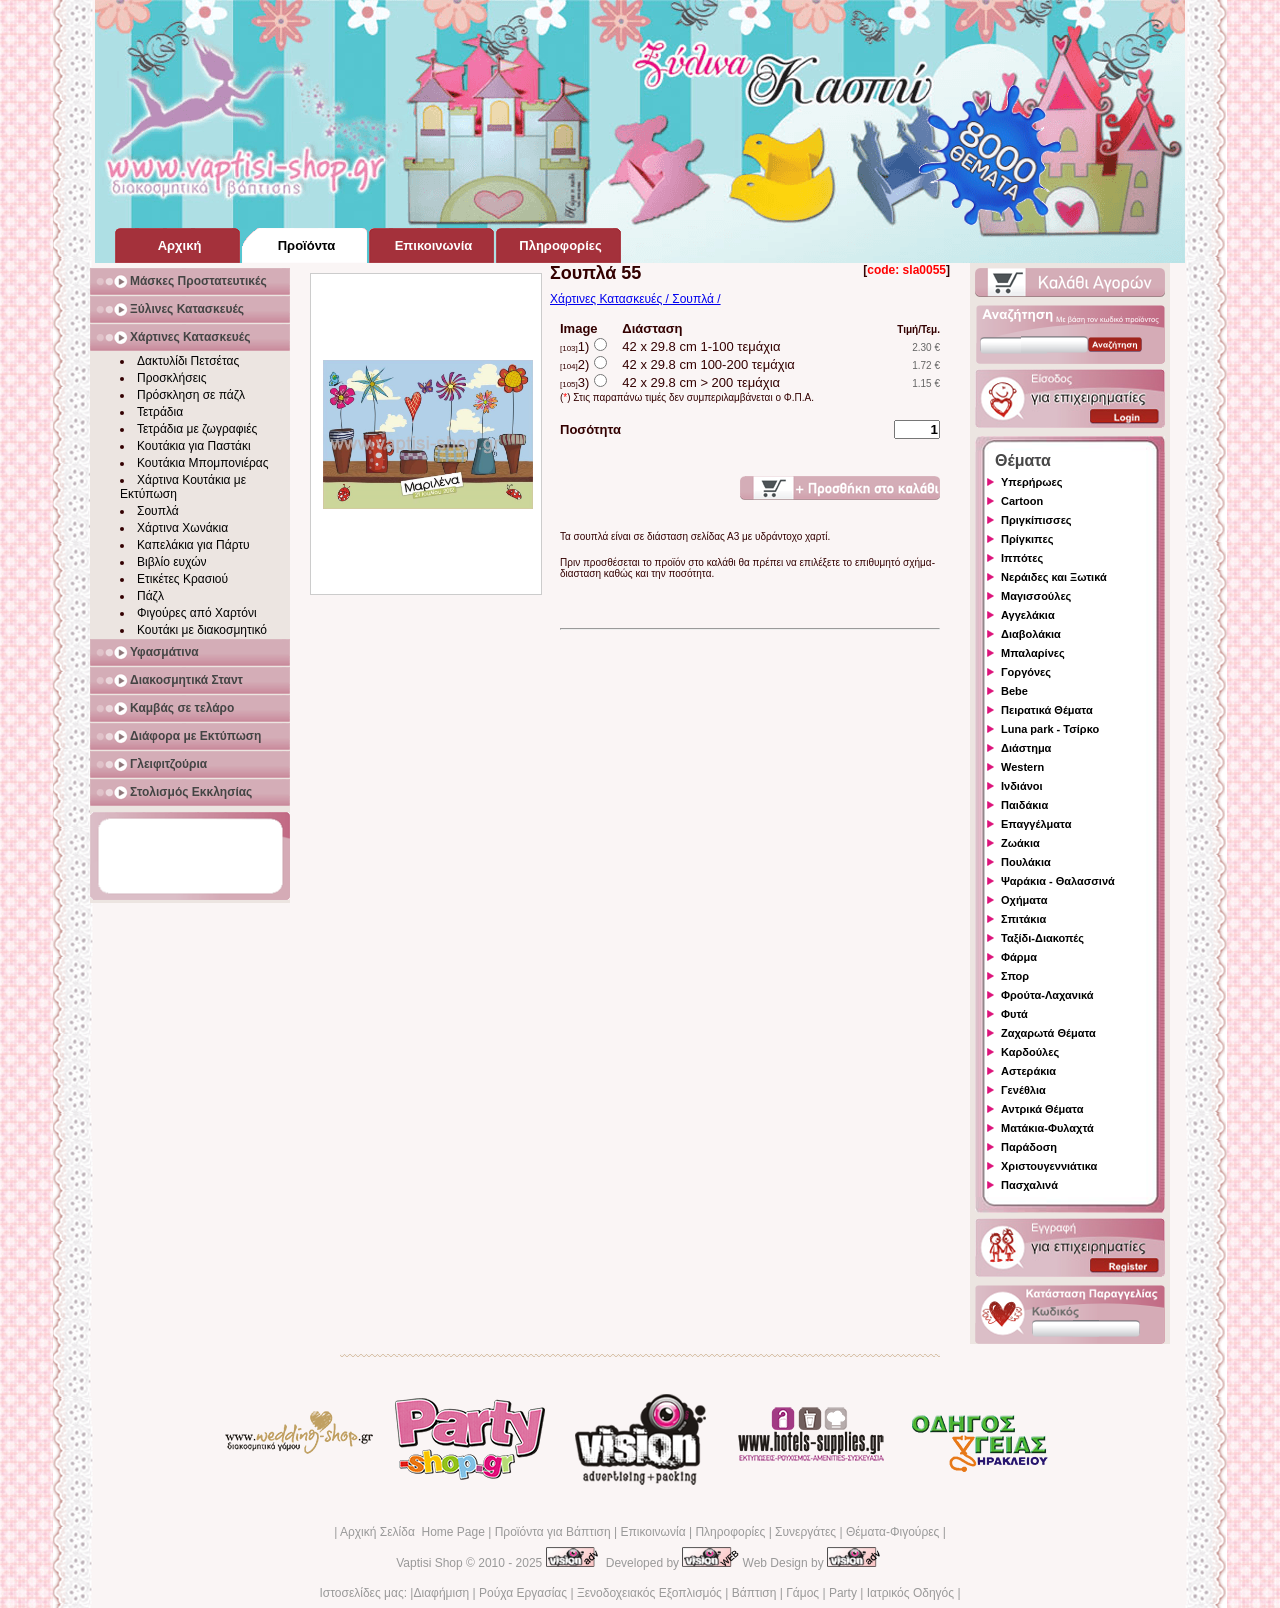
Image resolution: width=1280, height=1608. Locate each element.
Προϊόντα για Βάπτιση (553, 1532)
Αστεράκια (1028, 1071)
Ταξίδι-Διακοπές (1042, 938)
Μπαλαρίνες (1033, 653)
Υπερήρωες (1032, 482)
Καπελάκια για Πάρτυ (193, 545)
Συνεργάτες (805, 1532)
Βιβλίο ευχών (172, 562)
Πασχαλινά (1029, 1185)
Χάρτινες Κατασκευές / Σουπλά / (635, 299)
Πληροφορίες (730, 1532)
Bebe (1014, 691)
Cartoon (1022, 501)
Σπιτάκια (1023, 919)
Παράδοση (1029, 1147)
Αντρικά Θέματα (1042, 1109)
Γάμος (802, 1593)
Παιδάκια (1024, 805)
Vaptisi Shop (429, 1563)
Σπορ (1015, 976)
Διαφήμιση (441, 1593)
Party (843, 1593)
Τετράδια (160, 412)
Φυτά (1014, 1014)
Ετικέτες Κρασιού (182, 579)
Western (1022, 767)
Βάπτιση (754, 1593)
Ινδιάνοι (1022, 786)
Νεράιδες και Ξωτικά (1054, 577)
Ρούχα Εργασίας (523, 1593)
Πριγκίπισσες (1036, 520)
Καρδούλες (1030, 1052)
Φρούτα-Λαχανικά (1047, 995)
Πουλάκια (1026, 862)
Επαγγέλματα (1036, 824)
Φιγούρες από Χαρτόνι (197, 613)
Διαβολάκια (1031, 634)
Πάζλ (150, 596)
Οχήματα (1024, 900)
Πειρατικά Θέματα (1047, 710)
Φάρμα (1019, 957)
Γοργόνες (1026, 672)
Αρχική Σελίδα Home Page (412, 1532)
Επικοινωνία (652, 1532)
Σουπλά (158, 511)
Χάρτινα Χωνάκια (182, 528)
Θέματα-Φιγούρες (892, 1532)
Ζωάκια (1020, 843)
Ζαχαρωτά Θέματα (1048, 1033)
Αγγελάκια (1028, 615)
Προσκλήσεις (171, 378)
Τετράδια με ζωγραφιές (197, 429)
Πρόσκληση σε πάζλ (191, 395)
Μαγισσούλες (1036, 596)
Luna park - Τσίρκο (1050, 729)
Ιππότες (1022, 558)
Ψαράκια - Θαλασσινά (1058, 881)
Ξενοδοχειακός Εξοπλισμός (649, 1593)
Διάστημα (1026, 748)
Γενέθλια (1023, 1090)
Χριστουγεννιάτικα (1049, 1166)
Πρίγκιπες (1027, 539)
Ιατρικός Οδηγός (910, 1593)
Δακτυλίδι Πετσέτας (188, 361)
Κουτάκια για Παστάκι (194, 446)
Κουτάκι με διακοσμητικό (202, 630)
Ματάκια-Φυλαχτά (1047, 1128)
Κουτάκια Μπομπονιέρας (203, 463)
